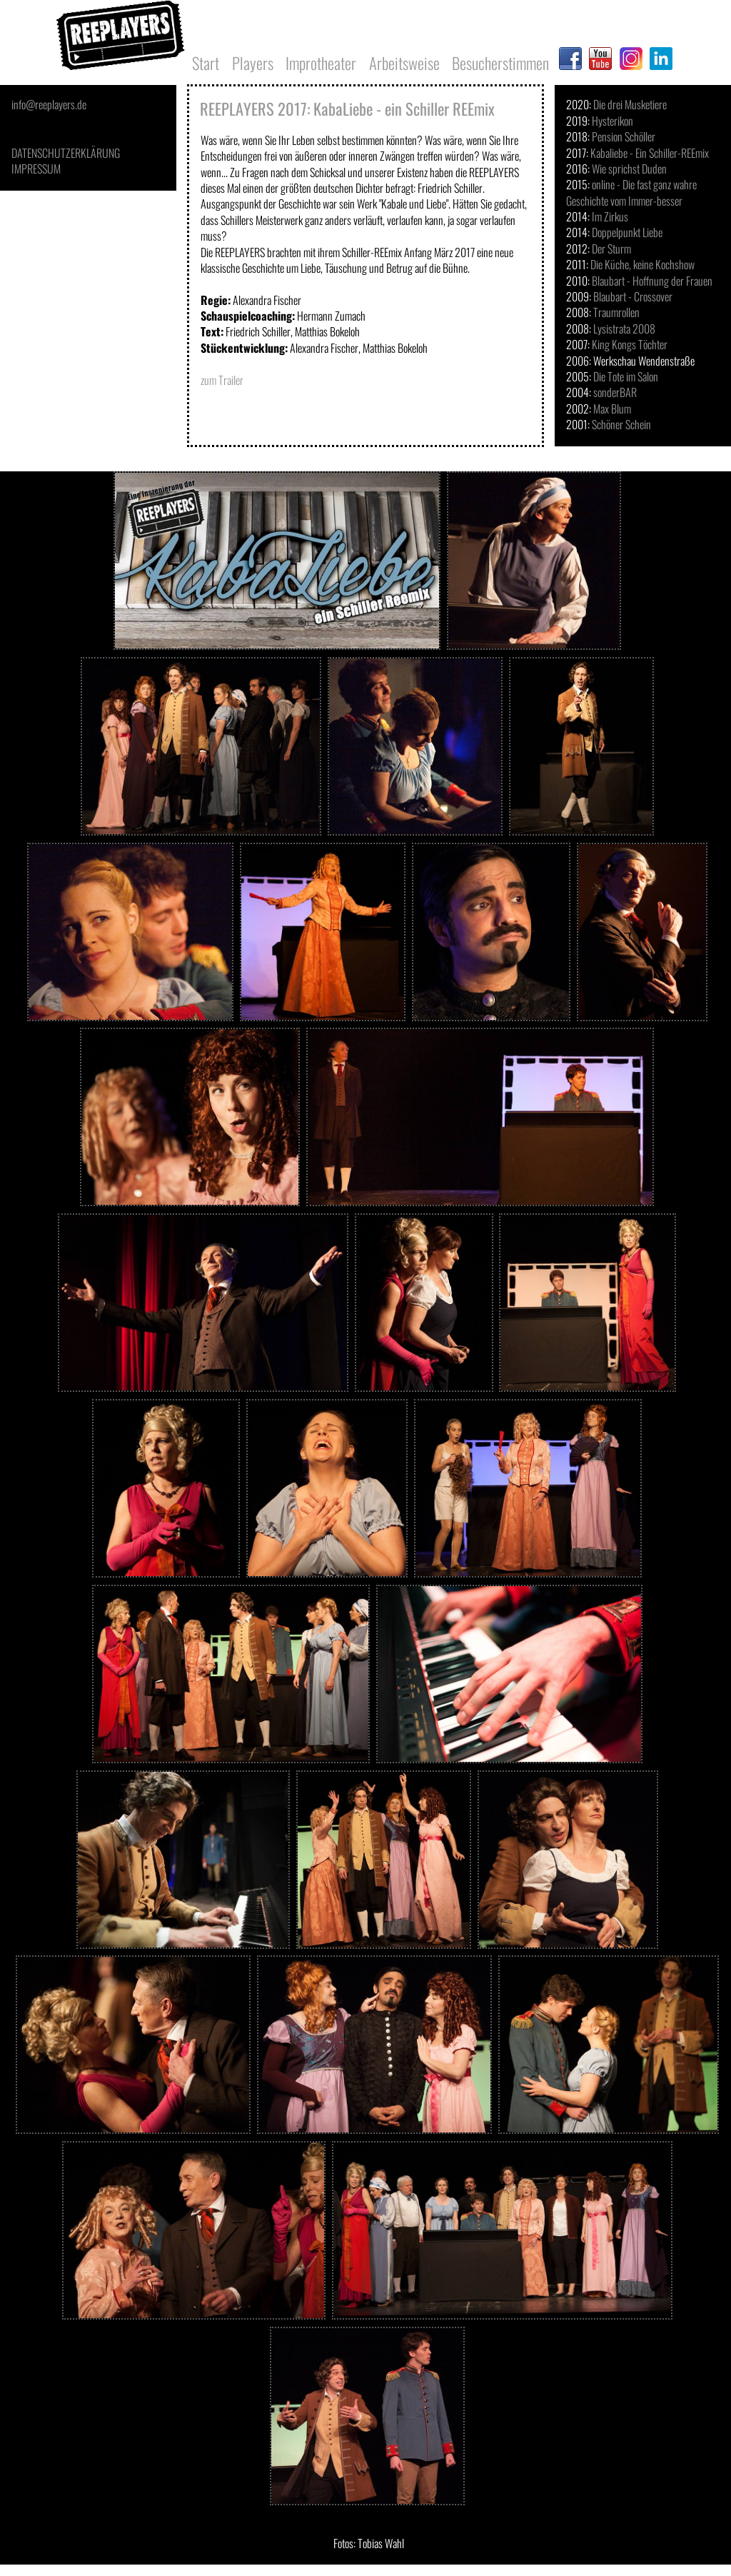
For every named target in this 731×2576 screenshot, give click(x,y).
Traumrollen (616, 312)
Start (205, 62)
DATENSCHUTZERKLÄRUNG (65, 152)
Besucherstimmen (500, 62)
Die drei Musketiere (630, 104)
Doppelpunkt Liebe (627, 232)
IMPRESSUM (36, 168)
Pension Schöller (623, 136)
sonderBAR (615, 392)
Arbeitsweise (404, 62)
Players (252, 62)
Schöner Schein (621, 424)
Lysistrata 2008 (624, 328)
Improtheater (321, 62)
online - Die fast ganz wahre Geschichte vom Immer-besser (631, 192)
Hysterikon (612, 120)
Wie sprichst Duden (629, 168)
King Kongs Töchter (629, 344)
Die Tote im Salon (625, 376)
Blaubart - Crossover (632, 296)
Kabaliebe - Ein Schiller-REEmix (649, 152)
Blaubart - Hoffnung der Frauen (652, 280)
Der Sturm (611, 248)
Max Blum (612, 408)
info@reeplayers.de (48, 104)
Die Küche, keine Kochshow (642, 264)
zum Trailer (222, 380)
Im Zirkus (610, 216)
